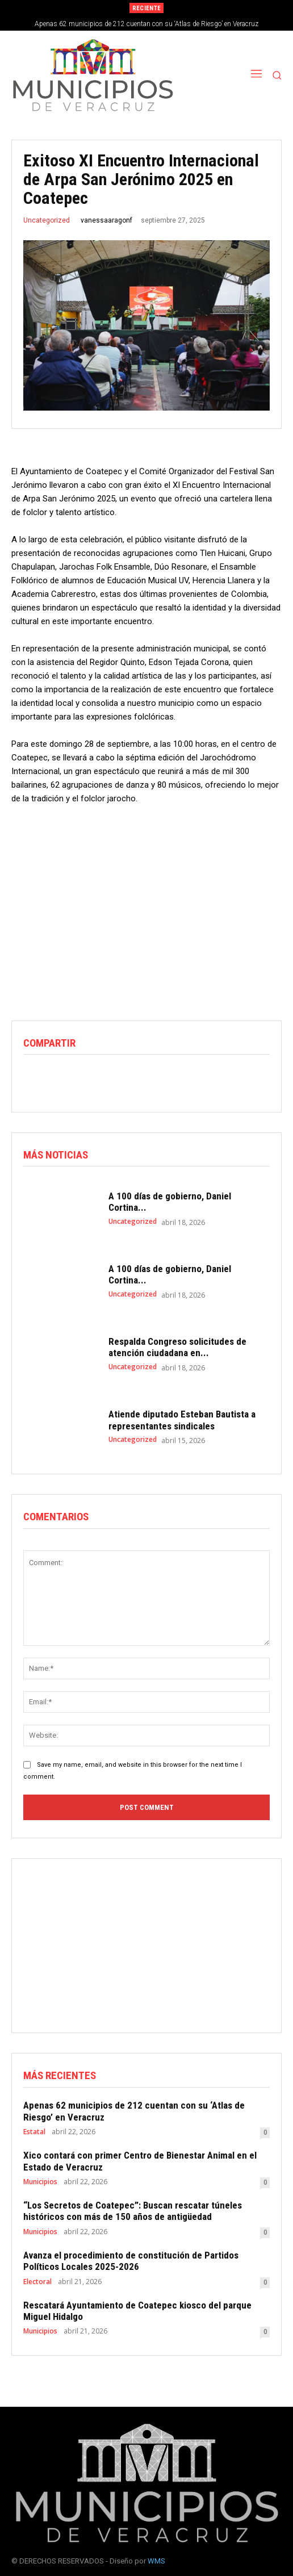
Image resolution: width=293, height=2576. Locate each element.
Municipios (40, 2181)
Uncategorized (46, 220)
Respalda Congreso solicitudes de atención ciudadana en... (177, 1347)
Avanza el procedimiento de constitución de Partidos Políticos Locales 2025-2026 (130, 2260)
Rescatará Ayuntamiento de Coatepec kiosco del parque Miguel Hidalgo (137, 2310)
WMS (156, 2561)
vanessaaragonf (106, 220)
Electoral (37, 2281)
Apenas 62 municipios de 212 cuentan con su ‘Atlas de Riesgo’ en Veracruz (146, 24)
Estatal (34, 2131)
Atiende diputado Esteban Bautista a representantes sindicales (182, 1419)
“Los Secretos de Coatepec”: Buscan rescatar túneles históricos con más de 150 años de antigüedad (132, 2210)
